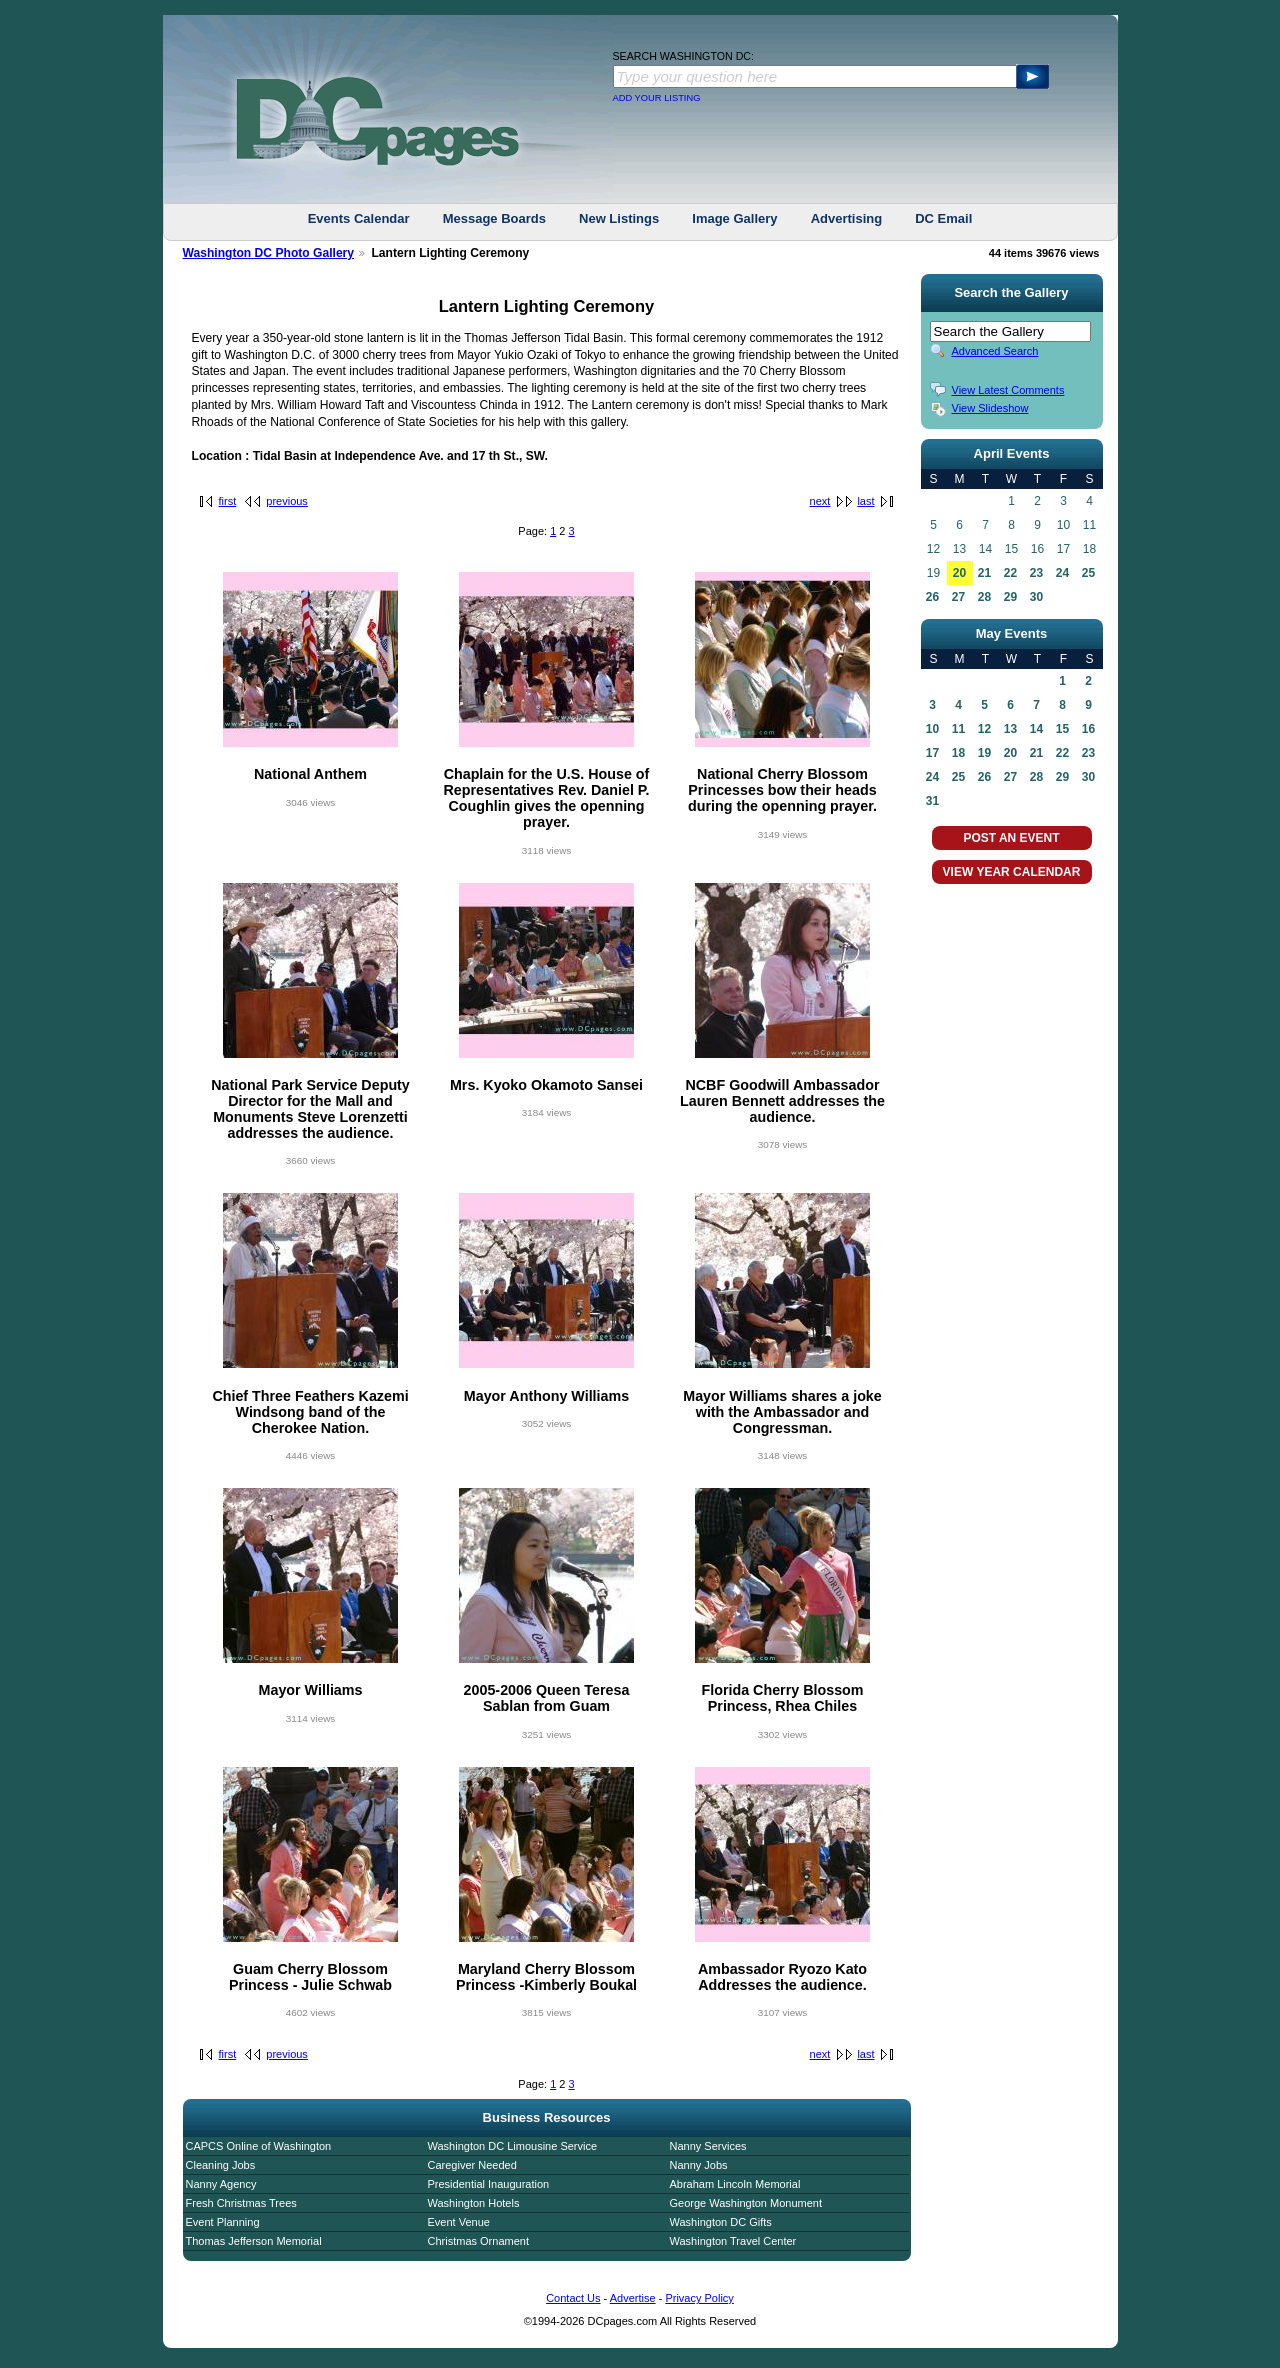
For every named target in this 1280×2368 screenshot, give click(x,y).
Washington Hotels (474, 2203)
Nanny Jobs (699, 2165)
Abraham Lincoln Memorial (735, 2184)
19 (984, 753)
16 (1088, 729)
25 (1088, 573)
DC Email (943, 218)
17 (932, 753)
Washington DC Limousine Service (513, 2146)
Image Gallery (734, 218)
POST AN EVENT (1011, 838)
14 (1036, 729)
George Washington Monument (746, 2203)
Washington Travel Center (733, 2241)
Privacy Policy (699, 2298)
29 (1010, 597)
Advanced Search (995, 351)
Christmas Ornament (478, 2241)
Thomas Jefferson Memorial (254, 2241)
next (820, 501)
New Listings (619, 218)
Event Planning (223, 2222)
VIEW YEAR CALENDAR (1012, 872)
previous (287, 501)
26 (932, 597)
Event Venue (459, 2222)
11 (958, 729)
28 (984, 597)
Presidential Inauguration (489, 2184)
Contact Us (573, 2298)
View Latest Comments (1008, 390)
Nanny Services (708, 2146)
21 (984, 573)
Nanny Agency (221, 2184)
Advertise (633, 2298)
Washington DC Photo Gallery (269, 253)
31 (932, 801)
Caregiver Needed (472, 2165)
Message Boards (494, 218)
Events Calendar (359, 218)
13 (1010, 729)
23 (1036, 573)
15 (1062, 729)
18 (958, 753)
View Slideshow (990, 408)
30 (1036, 597)
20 (959, 573)
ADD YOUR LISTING (657, 98)
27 (958, 597)
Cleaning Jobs (221, 2165)
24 (1062, 573)
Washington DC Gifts (721, 2222)
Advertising (847, 218)
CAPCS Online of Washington (259, 2146)
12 (984, 729)
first (228, 501)
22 (1010, 573)
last (865, 501)
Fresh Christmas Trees (241, 2203)
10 (932, 729)
